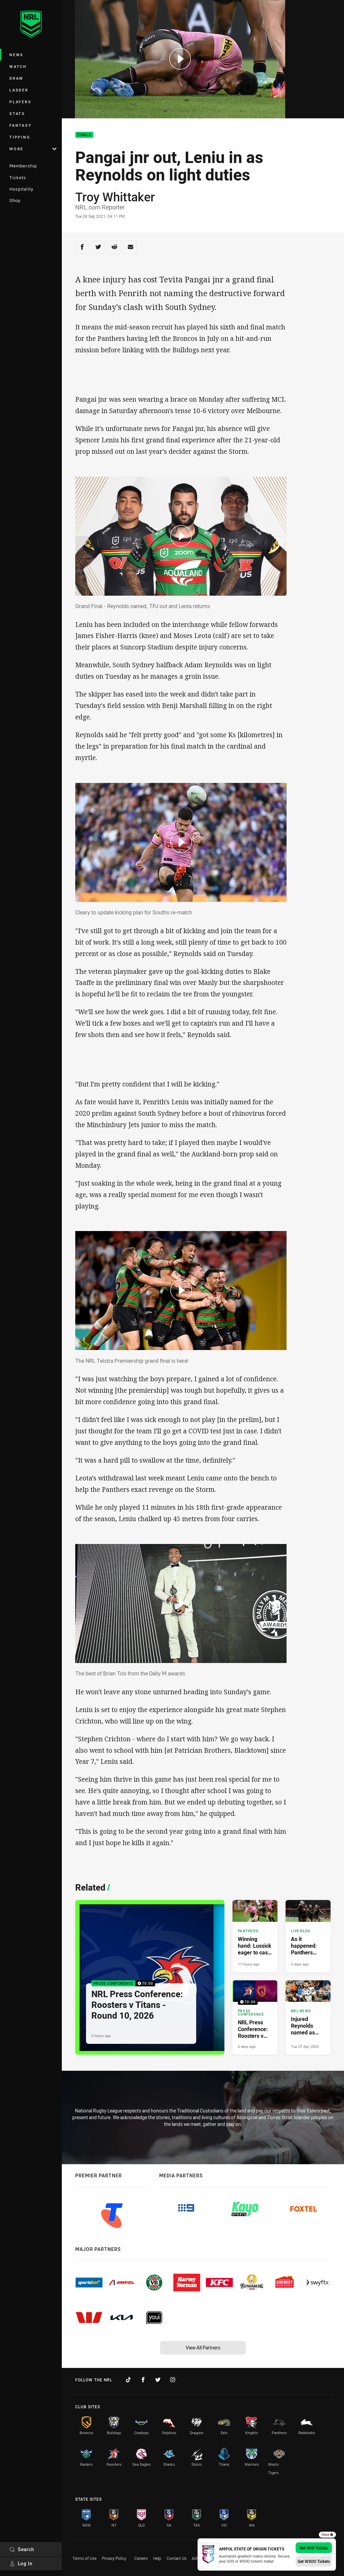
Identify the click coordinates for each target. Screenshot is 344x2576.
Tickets (17, 177)
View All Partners (203, 2347)
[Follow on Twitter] (158, 2380)
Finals (84, 135)
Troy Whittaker (115, 197)
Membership (23, 166)
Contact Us (176, 2558)
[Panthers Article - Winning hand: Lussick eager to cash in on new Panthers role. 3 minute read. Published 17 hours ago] (254, 1936)
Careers (141, 2558)
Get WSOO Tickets (314, 2561)
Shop (14, 200)
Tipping (19, 137)
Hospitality (21, 189)
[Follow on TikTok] (128, 2380)
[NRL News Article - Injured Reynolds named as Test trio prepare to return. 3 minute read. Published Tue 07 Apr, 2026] (308, 2017)
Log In (21, 2563)
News (16, 54)
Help (157, 2558)
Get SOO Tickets (314, 2547)
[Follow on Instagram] (172, 2380)
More (32, 148)
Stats (17, 113)
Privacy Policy (114, 2558)
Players (20, 101)
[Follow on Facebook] (143, 2380)
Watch (18, 66)
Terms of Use (84, 2558)
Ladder (19, 89)
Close (327, 2535)
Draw (16, 78)
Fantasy (20, 125)
